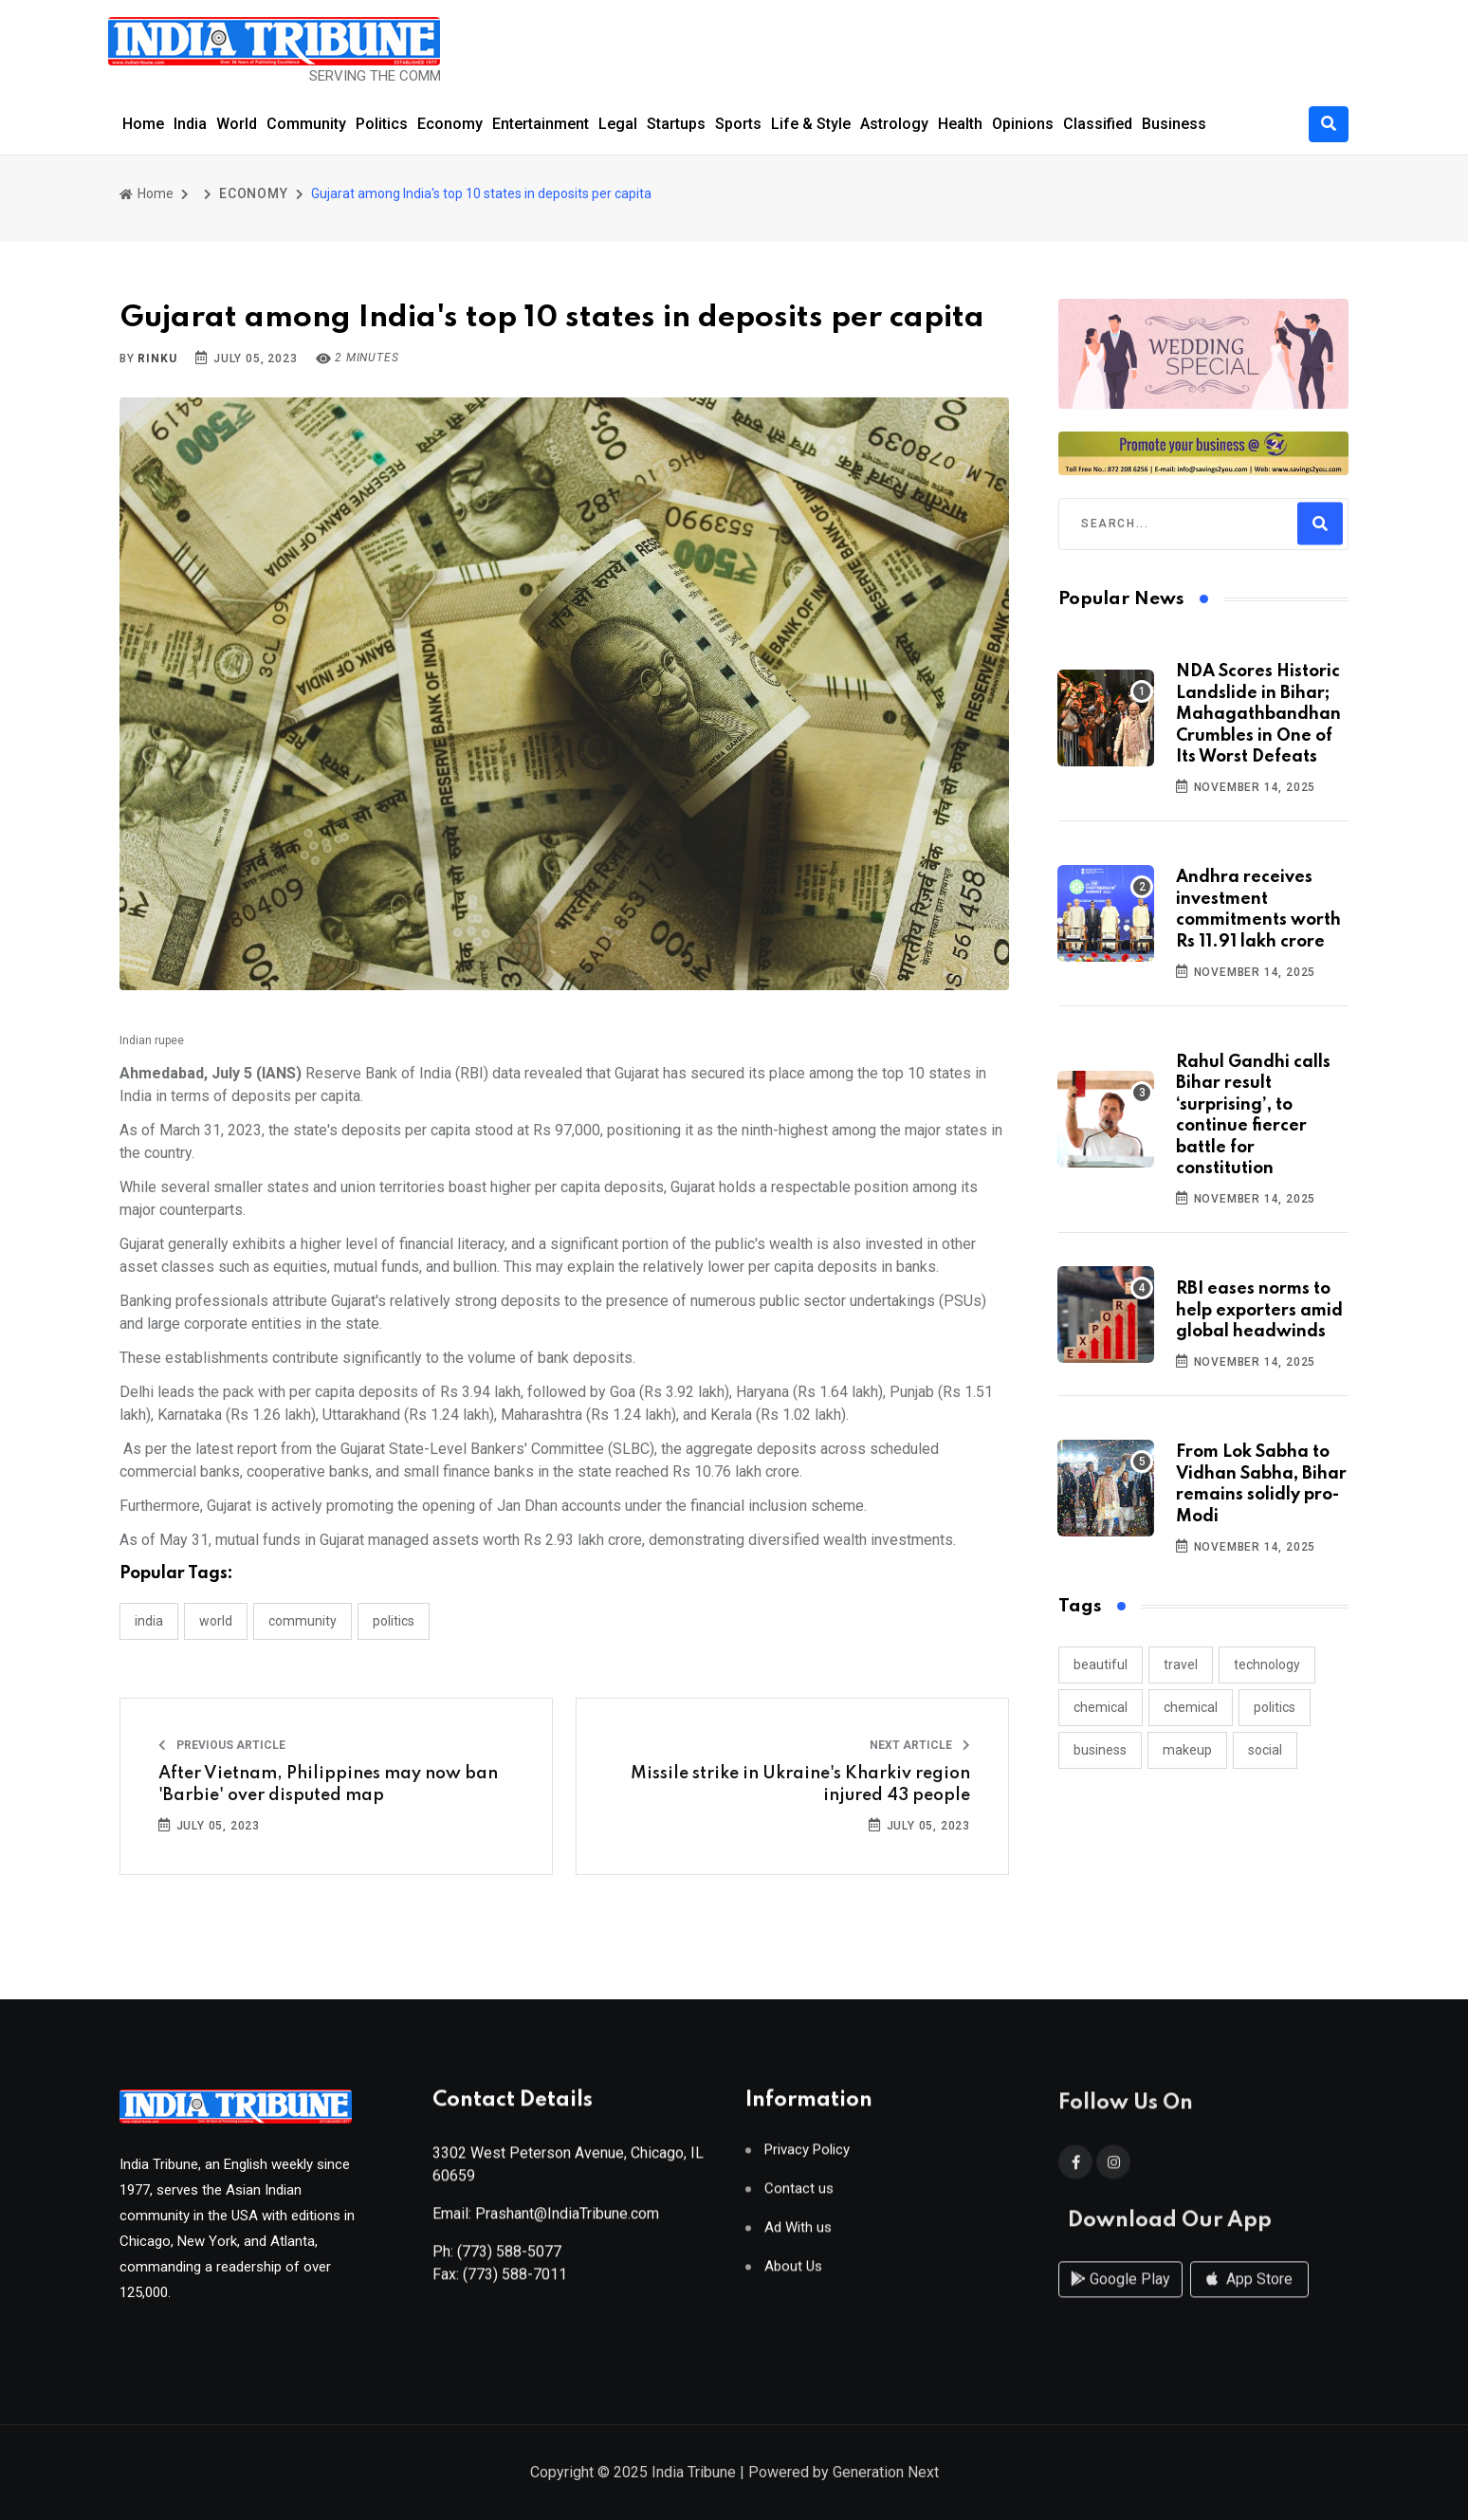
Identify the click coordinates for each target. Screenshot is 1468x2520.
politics (1274, 1707)
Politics (382, 124)
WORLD (215, 1620)
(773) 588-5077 (509, 2259)
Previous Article (221, 1745)
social (1265, 1749)
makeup (1187, 1749)
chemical (1100, 1707)
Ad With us (798, 2235)
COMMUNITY (302, 1620)
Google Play (1120, 2297)
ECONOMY (253, 193)
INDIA (149, 1620)
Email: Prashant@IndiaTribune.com (545, 2221)
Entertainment (540, 124)
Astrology (894, 124)
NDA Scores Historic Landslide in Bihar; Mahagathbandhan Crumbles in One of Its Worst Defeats (1258, 714)
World (236, 124)
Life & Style (811, 124)
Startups (676, 124)
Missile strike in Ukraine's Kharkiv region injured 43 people (800, 1784)
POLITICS (393, 1620)
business (1100, 1749)
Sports (738, 124)
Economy (450, 124)
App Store (1249, 2297)
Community (306, 124)
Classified (1097, 124)
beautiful (1100, 1664)
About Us (793, 2274)
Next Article (920, 1745)
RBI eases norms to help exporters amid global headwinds (1259, 1310)
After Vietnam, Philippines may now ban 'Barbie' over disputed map (328, 1784)
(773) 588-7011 (515, 2281)
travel (1181, 1664)
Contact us (799, 2196)
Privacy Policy (807, 2157)
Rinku (157, 358)
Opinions (1023, 124)
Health (960, 124)
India (190, 124)
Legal (617, 124)
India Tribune (693, 2474)
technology (1267, 1664)
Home (143, 124)
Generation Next (886, 2474)
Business (1174, 124)
